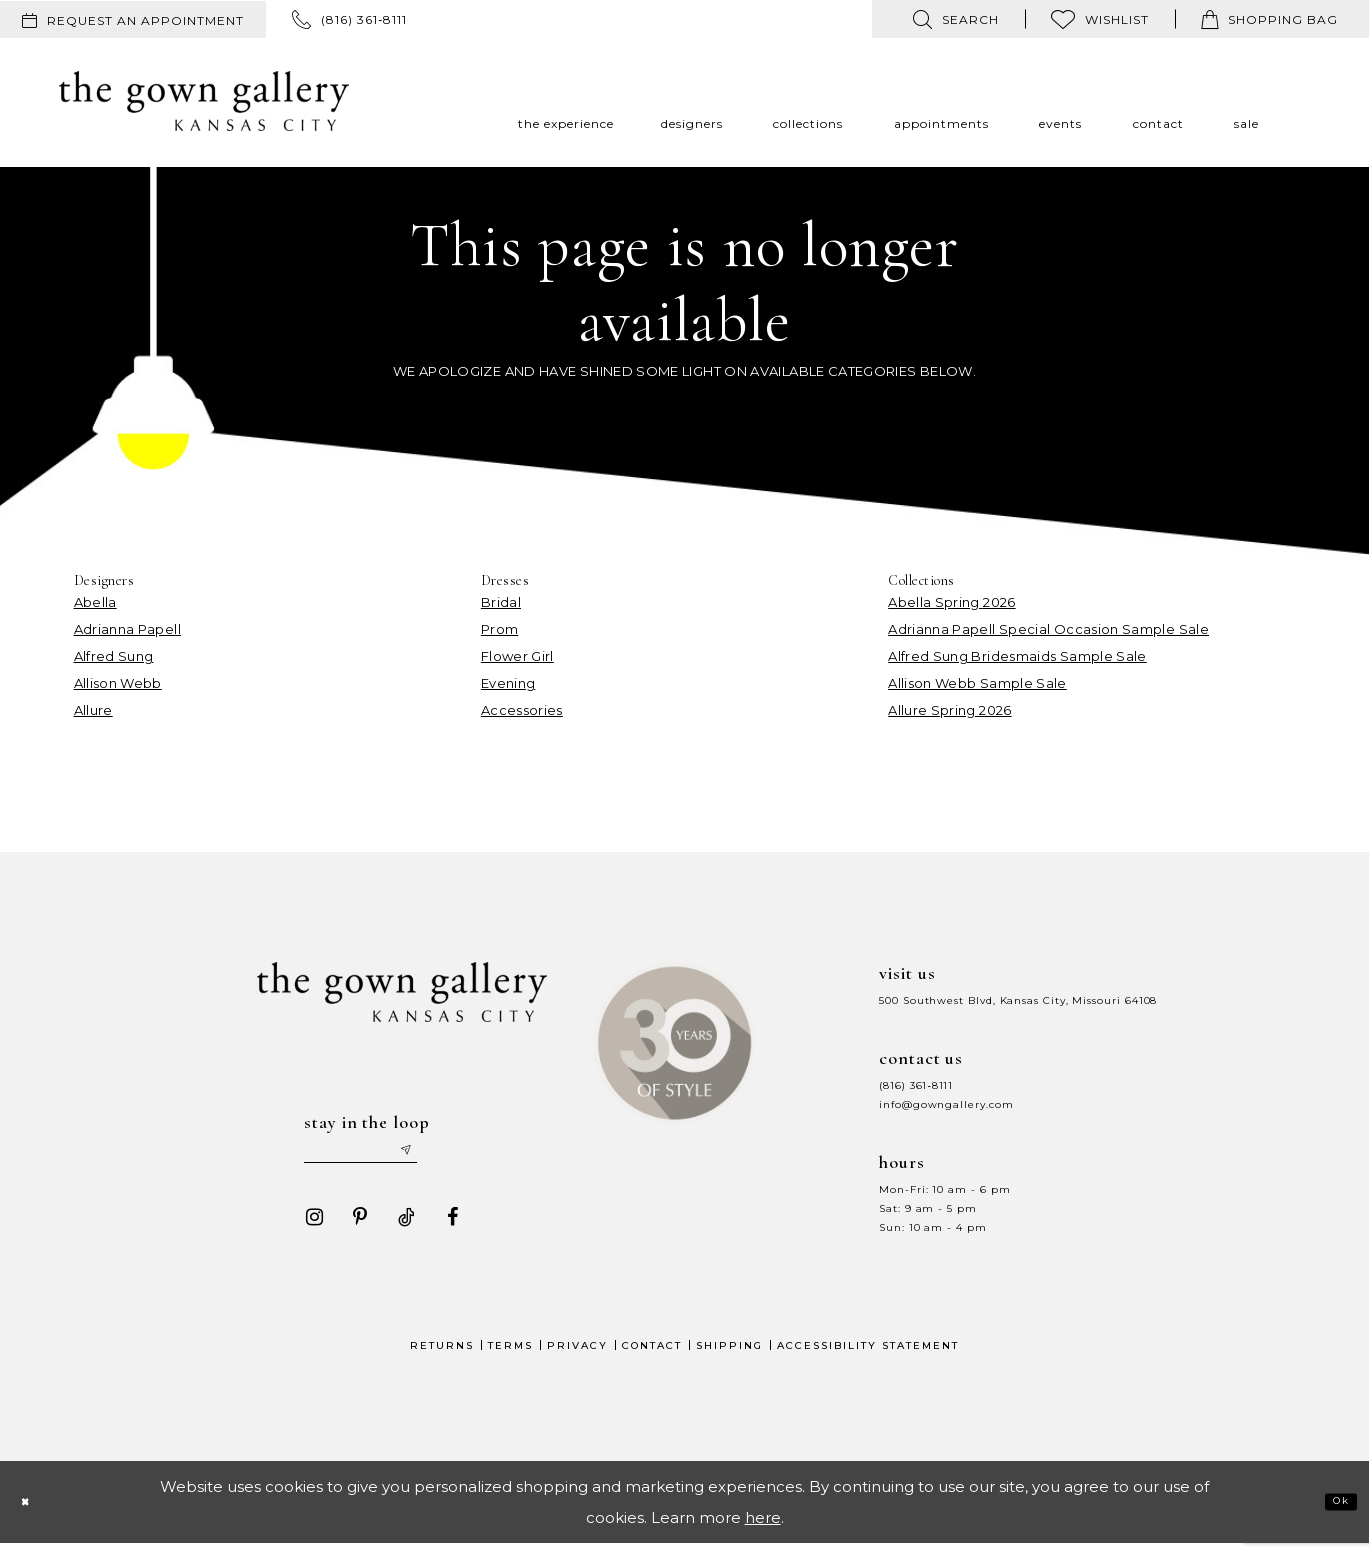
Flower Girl (517, 656)
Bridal (501, 602)
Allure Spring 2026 (949, 710)
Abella (95, 602)
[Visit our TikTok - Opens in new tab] (397, 1229)
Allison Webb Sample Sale (977, 683)
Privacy (577, 1357)
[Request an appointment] (133, 19)
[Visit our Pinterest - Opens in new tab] (351, 1229)
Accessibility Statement (868, 1357)
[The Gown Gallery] (204, 101)
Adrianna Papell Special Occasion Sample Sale (1048, 629)
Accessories (522, 710)
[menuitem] (133, 19)
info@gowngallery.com (946, 1104)
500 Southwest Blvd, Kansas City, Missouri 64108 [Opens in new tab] (1018, 1000)
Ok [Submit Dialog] (1332, 1513)
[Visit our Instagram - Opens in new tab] (305, 1229)
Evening (508, 683)
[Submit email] (454, 1157)
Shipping (729, 1357)
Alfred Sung (114, 656)
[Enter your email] (383, 1157)
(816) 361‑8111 (916, 1085)
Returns (442, 1357)
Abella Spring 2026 (951, 602)
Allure (93, 710)
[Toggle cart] (1269, 19)
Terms (510, 1357)
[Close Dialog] (32, 1514)
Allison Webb (118, 683)
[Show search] (956, 19)
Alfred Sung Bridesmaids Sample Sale (1017, 656)
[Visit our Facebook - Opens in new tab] (443, 1229)
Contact (652, 1357)
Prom (499, 629)
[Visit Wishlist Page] (1100, 19)
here (763, 1529)
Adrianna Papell (127, 629)
